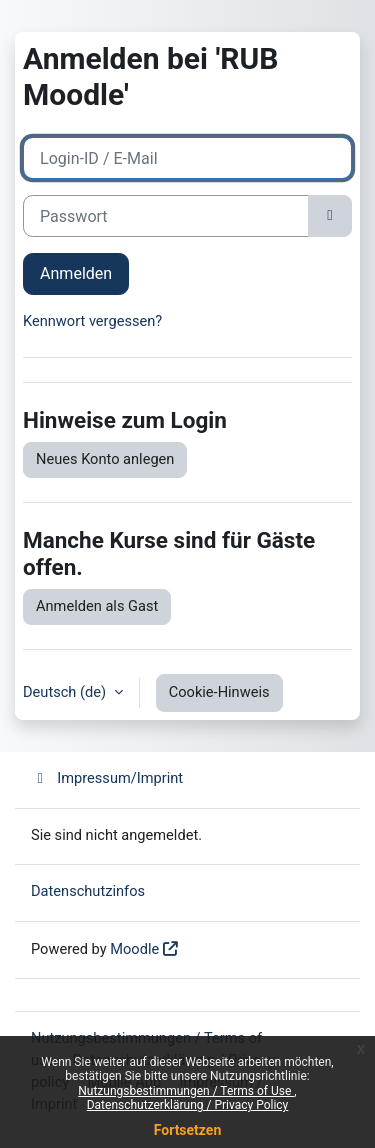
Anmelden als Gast (97, 606)
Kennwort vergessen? (92, 321)
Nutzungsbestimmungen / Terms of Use (186, 1091)
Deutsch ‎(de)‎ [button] (66, 692)
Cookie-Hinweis (219, 692)
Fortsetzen (188, 1130)
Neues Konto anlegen (105, 459)
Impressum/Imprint (107, 778)
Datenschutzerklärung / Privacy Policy (188, 1105)
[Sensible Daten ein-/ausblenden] (330, 216)
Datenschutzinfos (88, 891)
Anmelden (76, 273)
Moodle (134, 949)
